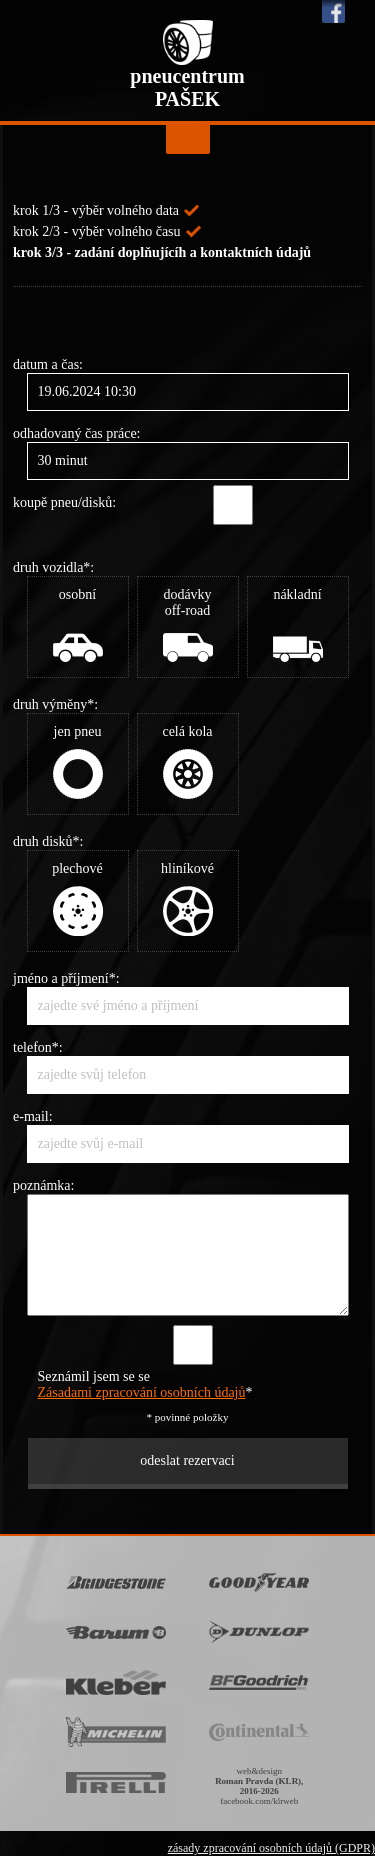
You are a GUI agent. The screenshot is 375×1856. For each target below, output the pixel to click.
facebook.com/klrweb (259, 1801)
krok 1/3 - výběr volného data (96, 210)
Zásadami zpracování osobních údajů (142, 1392)
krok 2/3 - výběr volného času (97, 231)
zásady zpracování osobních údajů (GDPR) (271, 1848)
